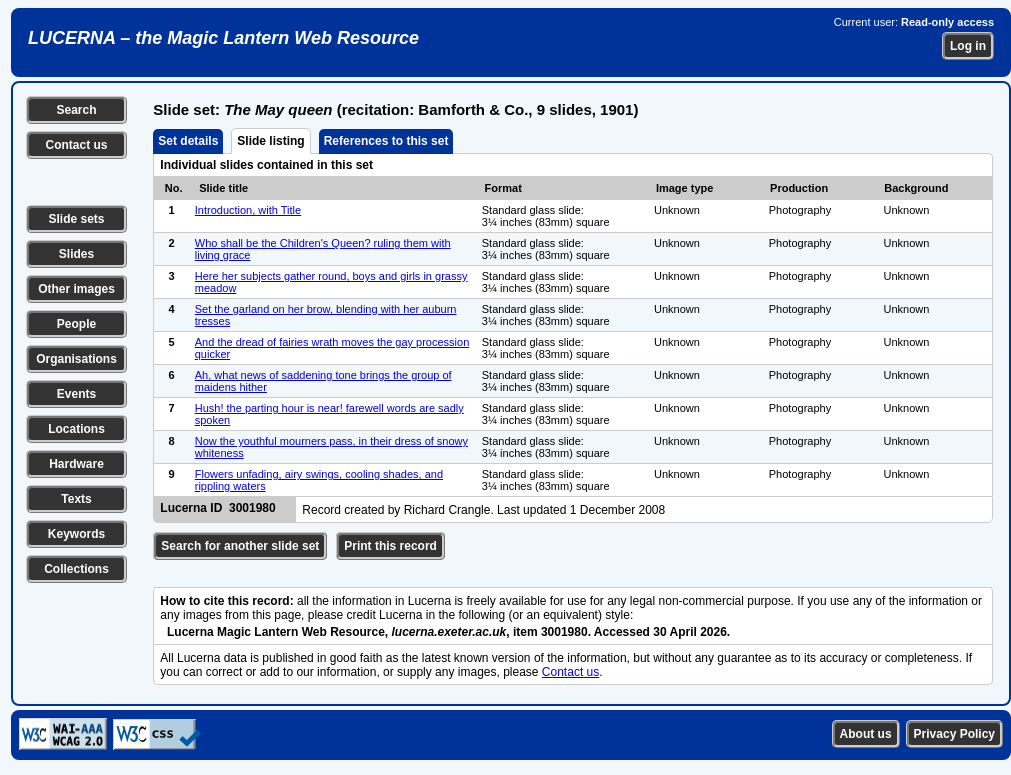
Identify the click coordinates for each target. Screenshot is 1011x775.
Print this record (390, 546)
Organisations (76, 359)
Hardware (76, 464)
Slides (76, 254)
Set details (188, 141)
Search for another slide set (240, 546)
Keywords (76, 534)
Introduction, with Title (248, 210)
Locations (76, 429)
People (76, 324)
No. (174, 188)
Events (76, 394)
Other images (76, 289)
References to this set (386, 141)
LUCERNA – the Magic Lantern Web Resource (223, 38)
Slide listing (270, 141)
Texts (76, 499)
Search (76, 110)
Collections (76, 569)
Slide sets (76, 219)
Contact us (76, 145)
